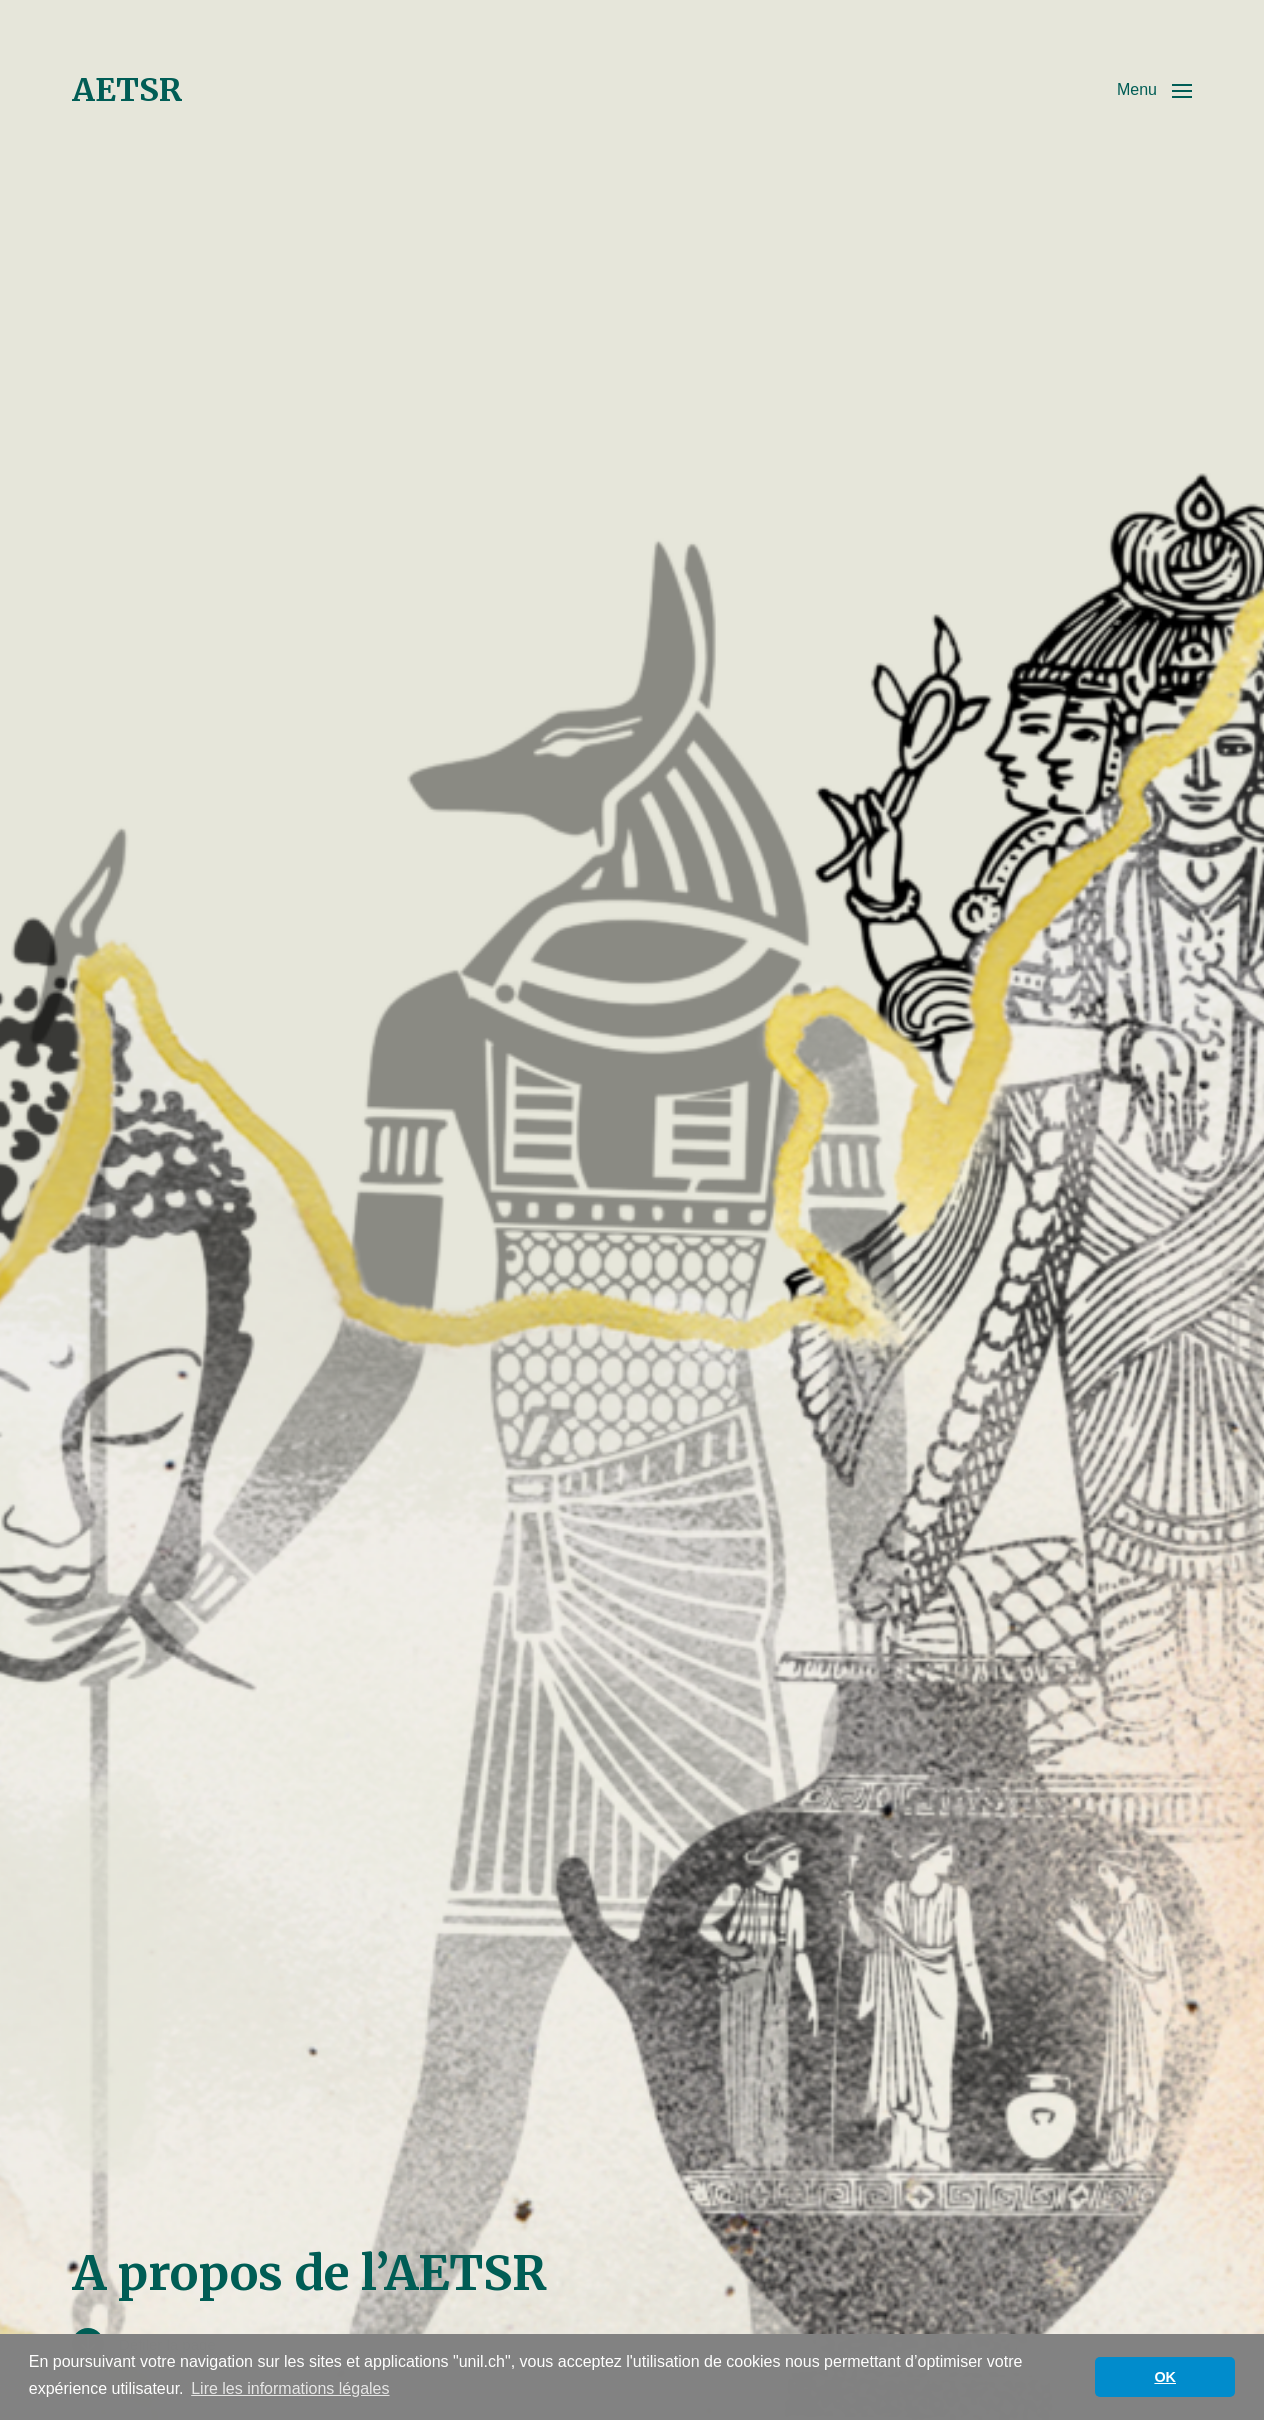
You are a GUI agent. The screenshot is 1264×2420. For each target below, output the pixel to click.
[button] (1154, 90)
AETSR (127, 90)
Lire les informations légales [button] (290, 2388)
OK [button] (1165, 2377)
